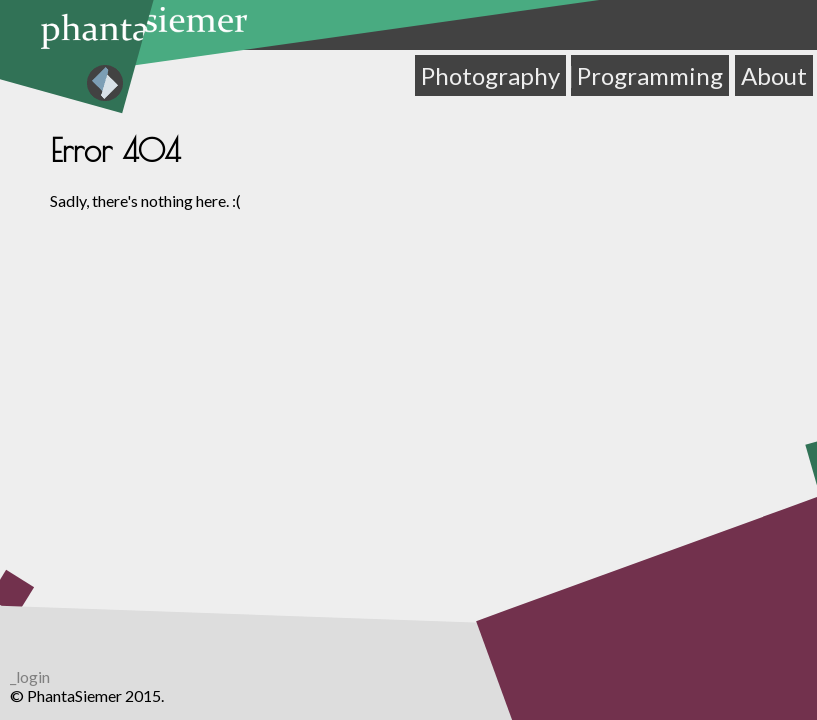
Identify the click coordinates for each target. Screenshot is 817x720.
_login (30, 676)
